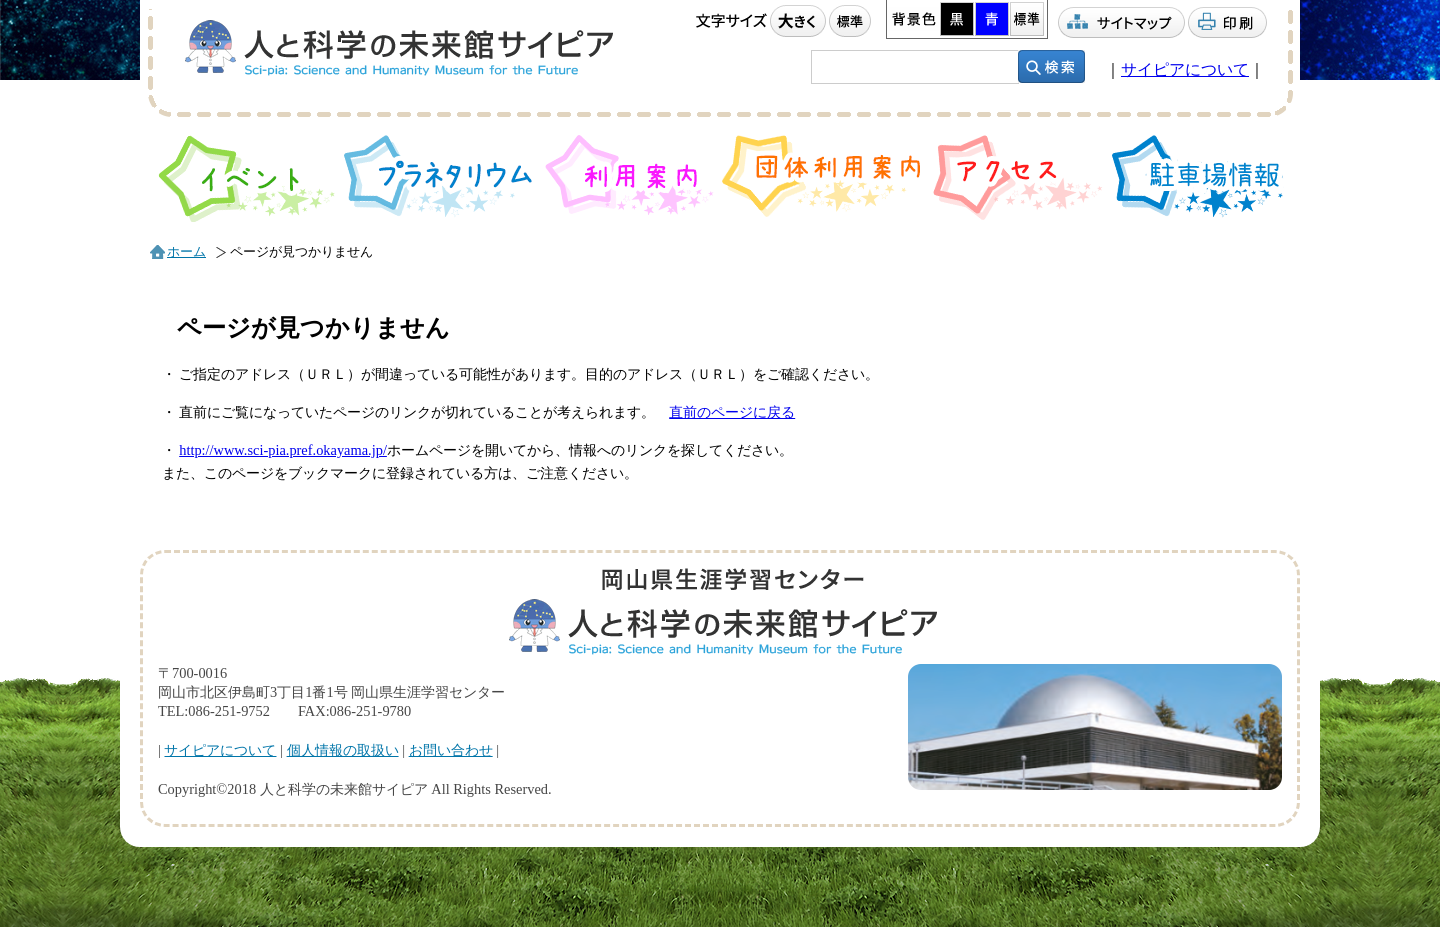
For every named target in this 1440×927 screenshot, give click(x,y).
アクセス (1018, 177)
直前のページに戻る (732, 412)
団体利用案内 (823, 176)
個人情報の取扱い (343, 750)
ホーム (186, 252)
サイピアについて (1185, 69)
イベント (246, 178)
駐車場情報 (1198, 176)
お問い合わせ (451, 750)
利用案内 (629, 175)
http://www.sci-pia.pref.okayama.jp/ (283, 450)
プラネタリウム (440, 176)
